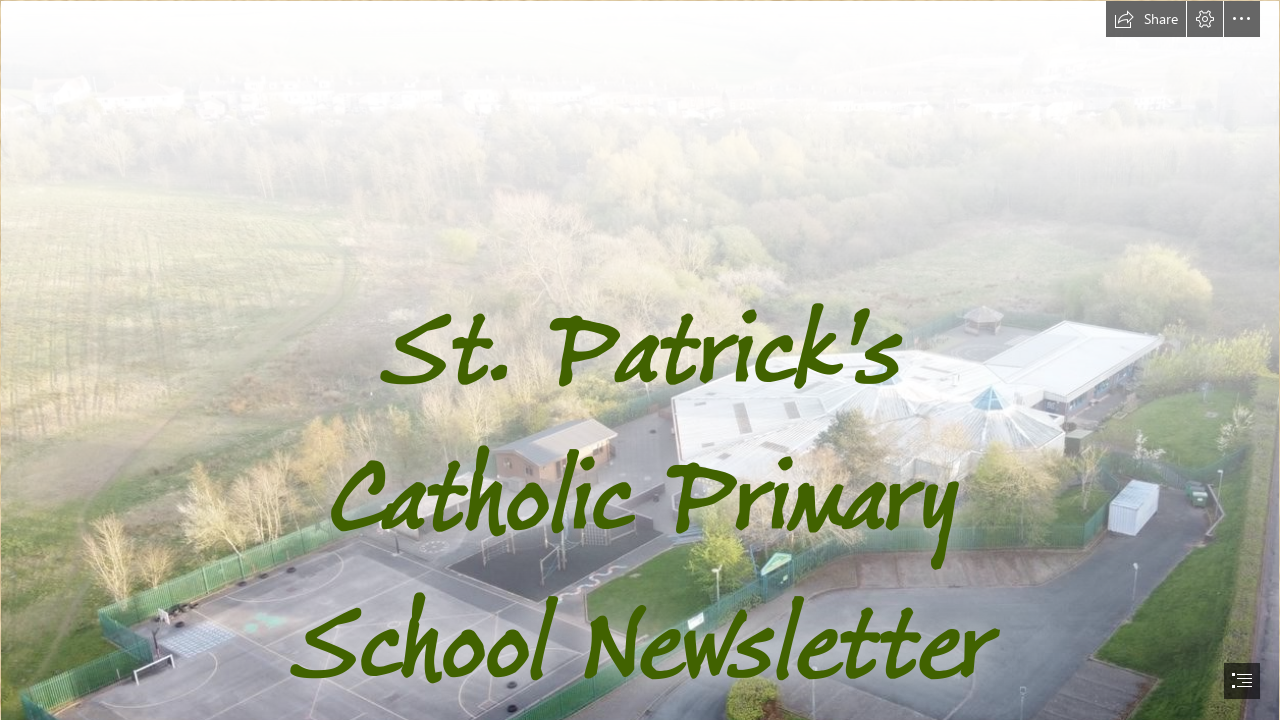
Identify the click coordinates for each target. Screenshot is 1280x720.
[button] (1146, 19)
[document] (640, 360)
